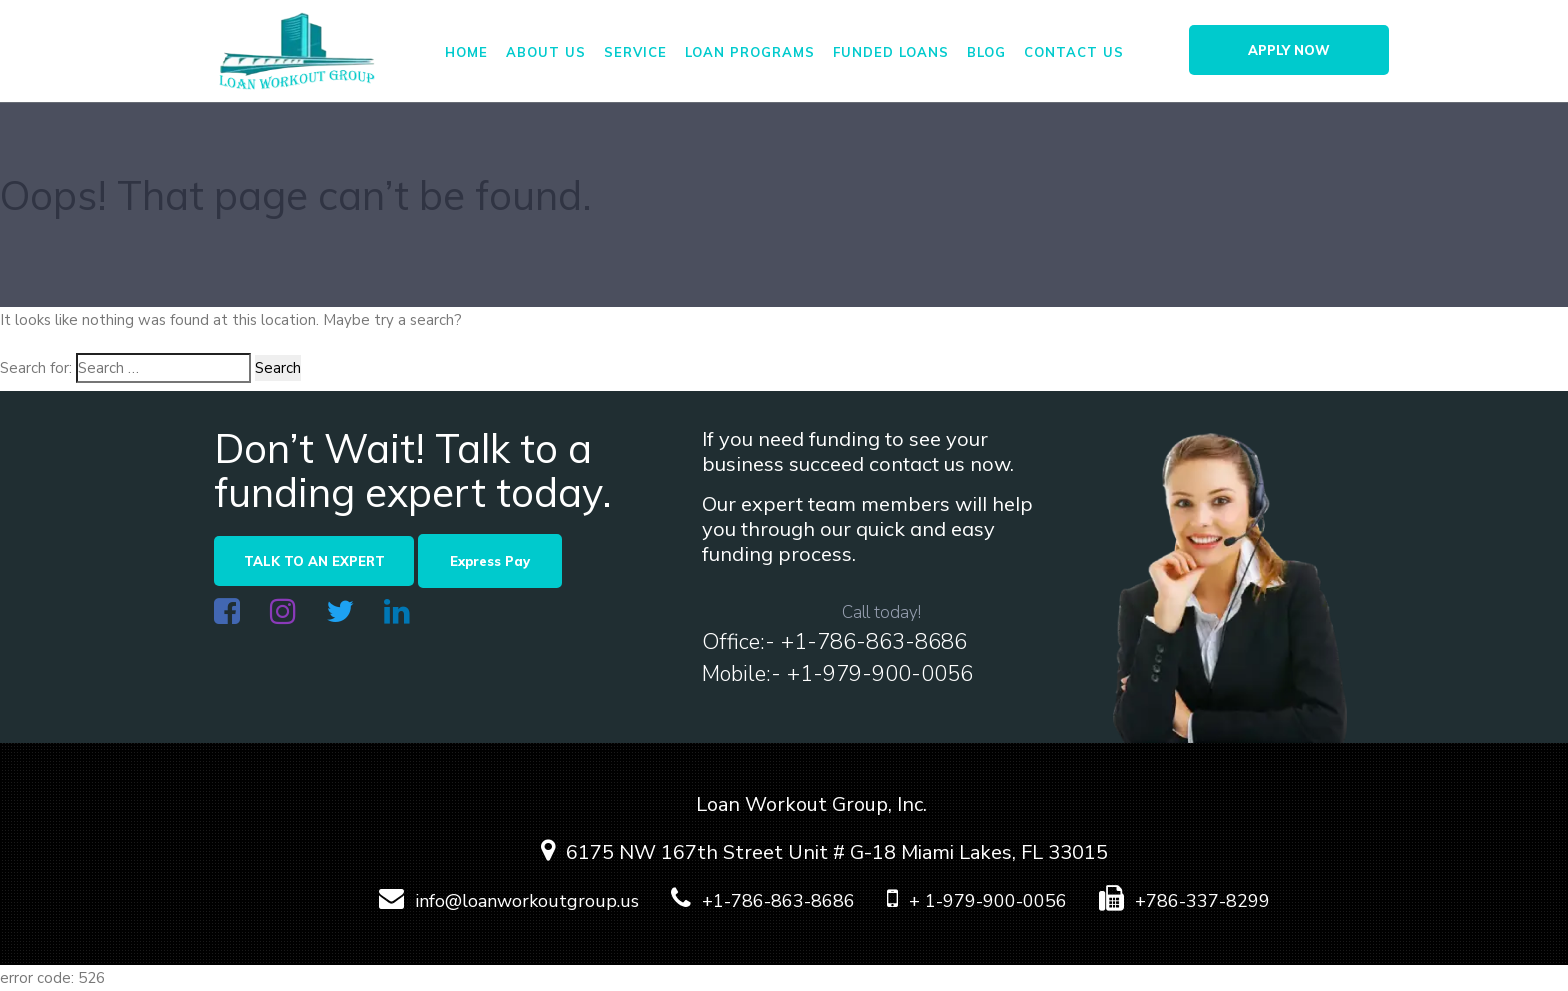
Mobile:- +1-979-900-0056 (837, 674)
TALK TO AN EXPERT (314, 561)
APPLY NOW (1289, 50)
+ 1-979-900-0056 (963, 901)
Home (466, 52)
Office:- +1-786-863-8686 (834, 642)
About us (546, 52)
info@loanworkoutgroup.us (495, 901)
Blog (986, 52)
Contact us (1074, 52)
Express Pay (490, 561)
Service (635, 52)
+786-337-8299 (1171, 901)
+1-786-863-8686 (749, 901)
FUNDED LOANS (891, 52)
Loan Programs (750, 52)
